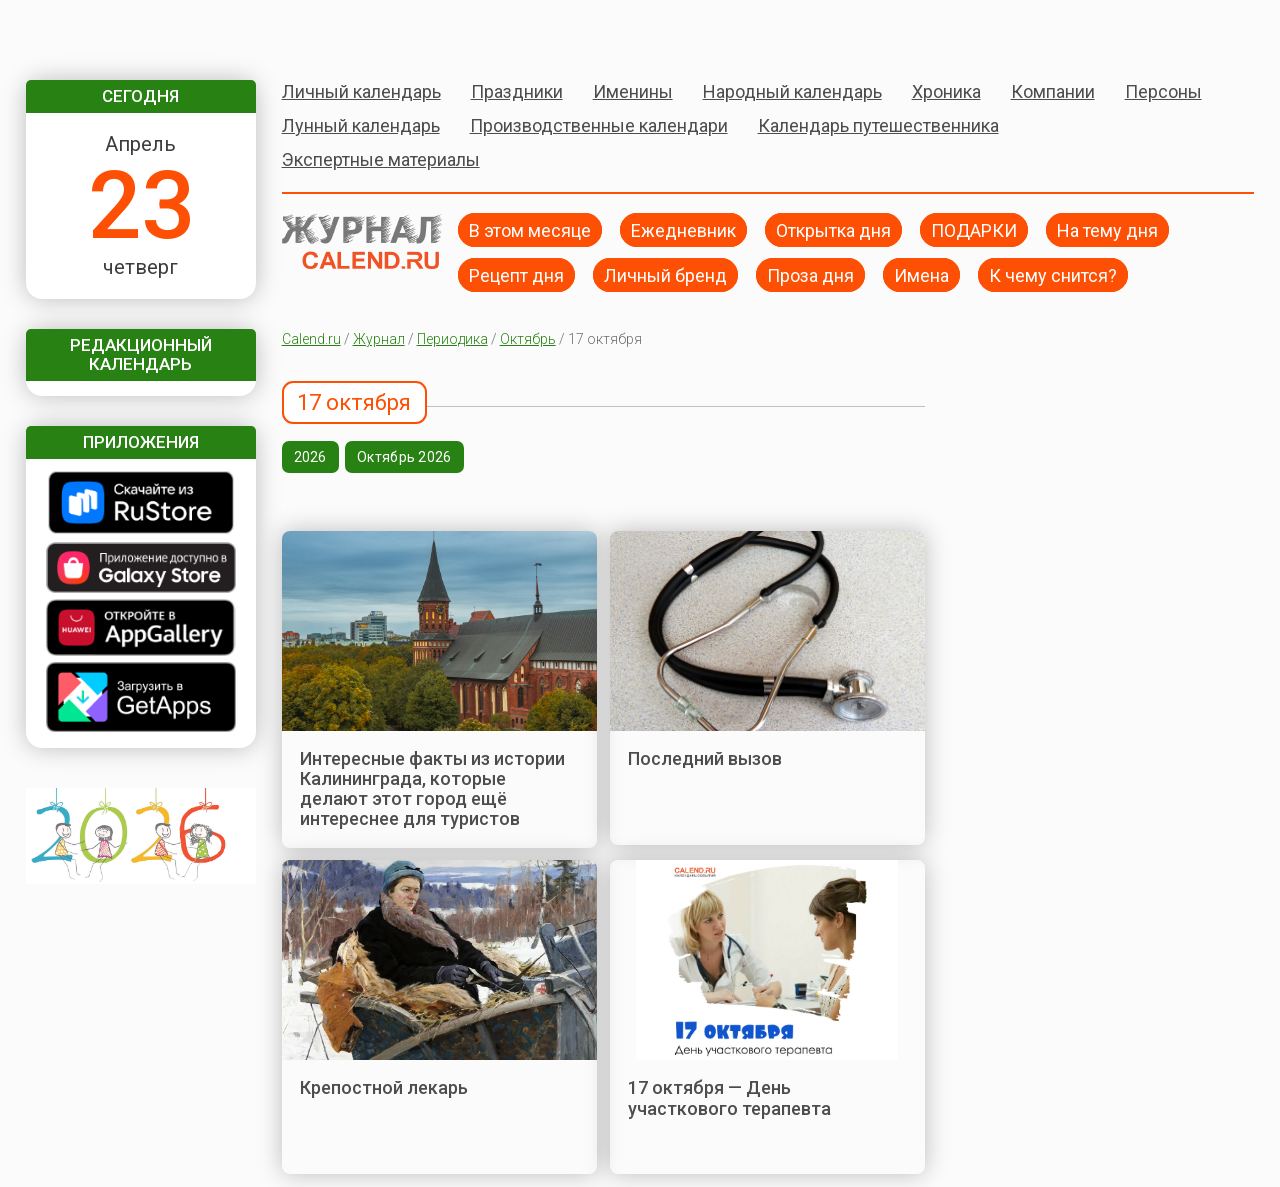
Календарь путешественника (878, 125)
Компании (1053, 91)
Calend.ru (311, 339)
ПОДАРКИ (974, 229)
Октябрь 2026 (404, 457)
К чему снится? (1053, 274)
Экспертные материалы (381, 159)
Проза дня (810, 274)
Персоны (1163, 91)
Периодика (452, 339)
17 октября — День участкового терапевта (729, 1097)
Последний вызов (705, 758)
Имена (921, 274)
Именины (633, 91)
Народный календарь (792, 91)
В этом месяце (530, 229)
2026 (310, 457)
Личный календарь (361, 91)
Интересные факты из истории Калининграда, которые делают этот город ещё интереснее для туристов (432, 789)
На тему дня (1107, 229)
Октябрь (528, 339)
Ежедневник (683, 229)
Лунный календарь (361, 125)
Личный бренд (665, 274)
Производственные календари (599, 125)
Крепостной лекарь (384, 1087)
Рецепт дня (516, 274)
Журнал (379, 339)
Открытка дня (833, 229)
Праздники (517, 91)
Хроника (946, 91)
